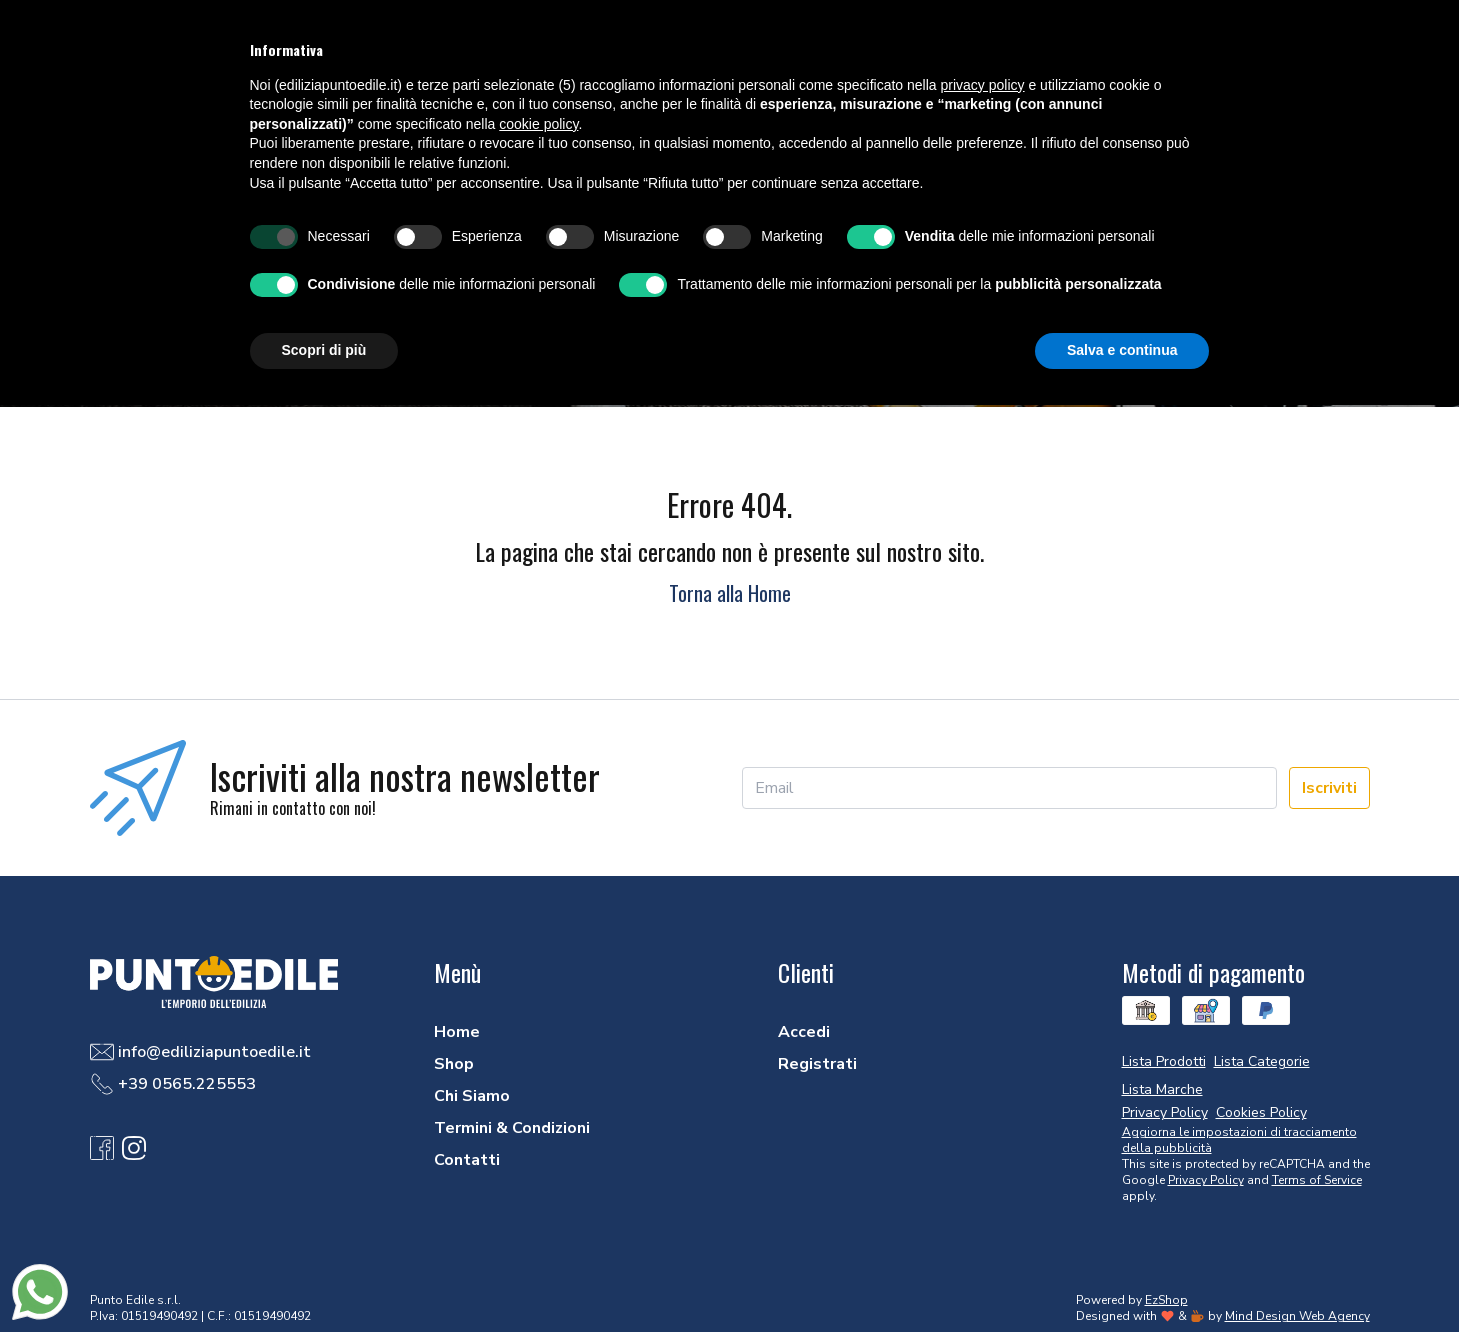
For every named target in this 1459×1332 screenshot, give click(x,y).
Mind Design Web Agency (1297, 1316)
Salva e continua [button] (1122, 350)
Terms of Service (1317, 1180)
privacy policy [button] (983, 85)
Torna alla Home (730, 593)
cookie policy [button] (538, 124)
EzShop (1166, 1300)
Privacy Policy (1206, 1180)
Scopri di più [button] (324, 350)
